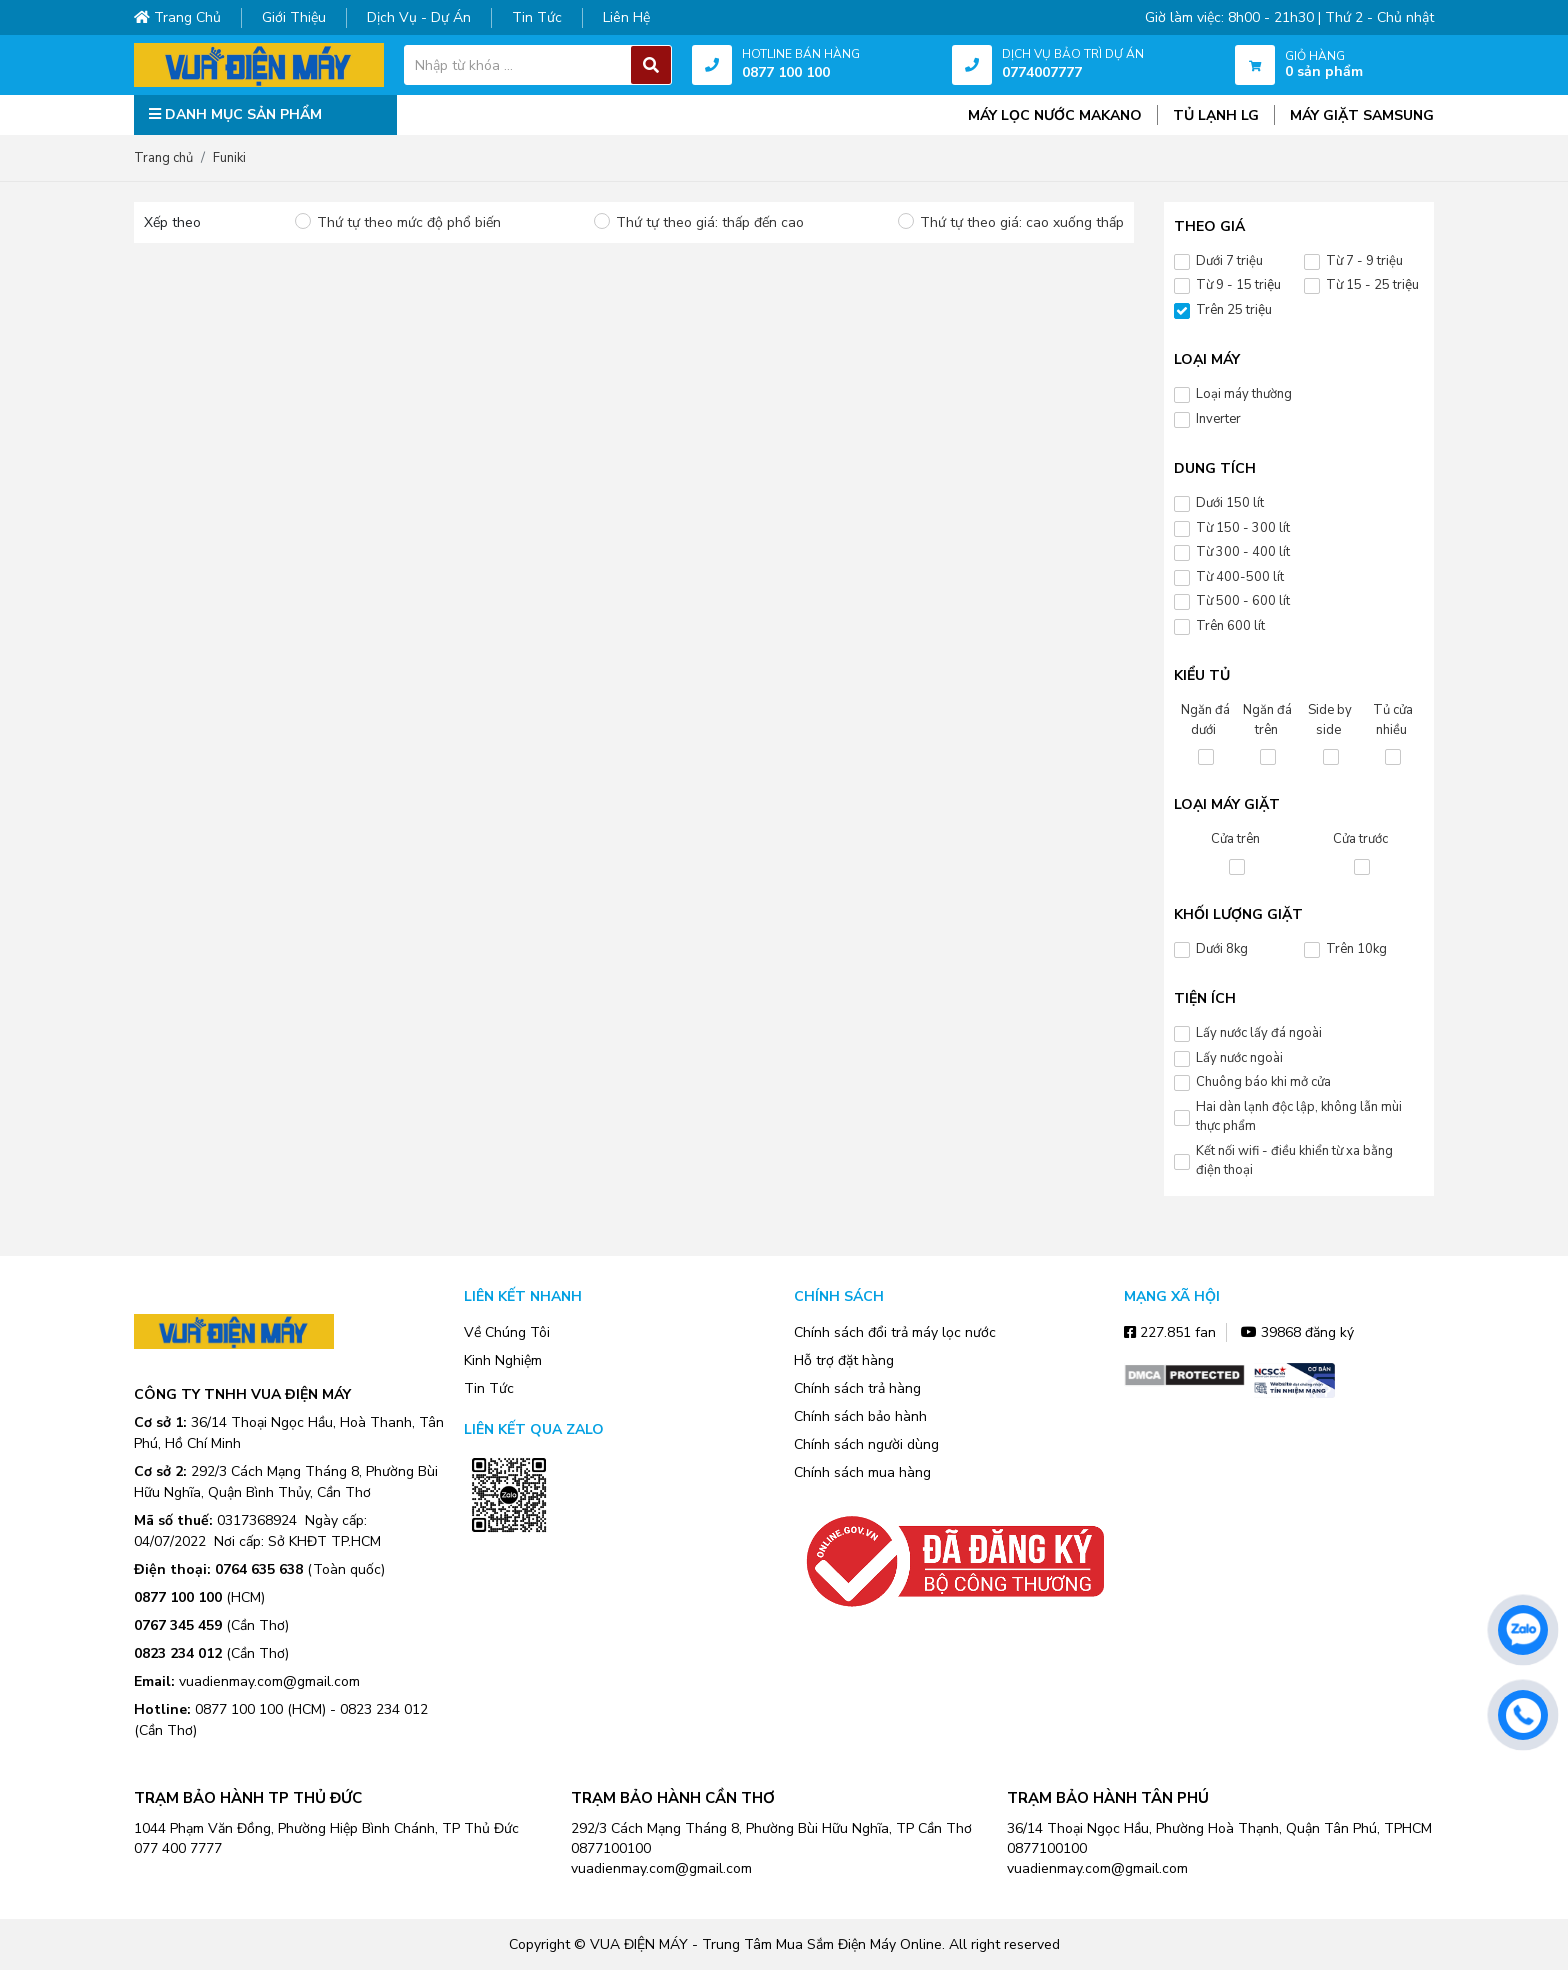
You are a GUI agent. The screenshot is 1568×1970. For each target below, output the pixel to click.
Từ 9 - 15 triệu (1238, 285)
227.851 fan (1170, 1332)
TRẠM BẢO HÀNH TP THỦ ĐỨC (248, 1798)
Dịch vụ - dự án (419, 17)
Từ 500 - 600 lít (1243, 601)
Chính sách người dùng (866, 1444)
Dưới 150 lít (1230, 503)
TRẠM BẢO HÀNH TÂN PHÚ (1108, 1798)
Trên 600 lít (1230, 626)
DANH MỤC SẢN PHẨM (235, 114)
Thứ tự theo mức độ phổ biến (409, 222)
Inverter (1218, 419)
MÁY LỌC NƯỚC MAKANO (1055, 115)
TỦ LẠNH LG (1216, 115)
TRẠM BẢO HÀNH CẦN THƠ (673, 1798)
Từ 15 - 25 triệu (1372, 285)
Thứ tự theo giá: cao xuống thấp (1022, 222)
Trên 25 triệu (1234, 310)
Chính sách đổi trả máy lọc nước (895, 1332)
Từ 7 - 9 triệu (1364, 261)
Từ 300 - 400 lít (1243, 552)
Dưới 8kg (1222, 949)
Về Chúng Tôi (507, 1332)
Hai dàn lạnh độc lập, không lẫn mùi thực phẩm (1299, 1117)
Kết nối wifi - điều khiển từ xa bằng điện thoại (1294, 1161)
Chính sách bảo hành (860, 1416)
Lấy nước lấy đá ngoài (1259, 1033)
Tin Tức (489, 1388)
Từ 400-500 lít (1240, 577)
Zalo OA (509, 1562)
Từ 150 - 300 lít (1243, 528)
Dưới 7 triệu (1229, 261)
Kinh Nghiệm (503, 1360)
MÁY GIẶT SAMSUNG (1362, 115)
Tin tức (537, 17)
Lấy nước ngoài (1239, 1058)
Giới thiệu (294, 17)
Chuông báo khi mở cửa (1263, 1082)
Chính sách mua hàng (862, 1472)
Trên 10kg (1356, 949)
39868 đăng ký (1297, 1332)
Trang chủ (177, 17)
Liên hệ (626, 17)
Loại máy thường (1244, 394)
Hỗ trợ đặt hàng (844, 1360)
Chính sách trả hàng (857, 1388)
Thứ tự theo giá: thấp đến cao (710, 222)
